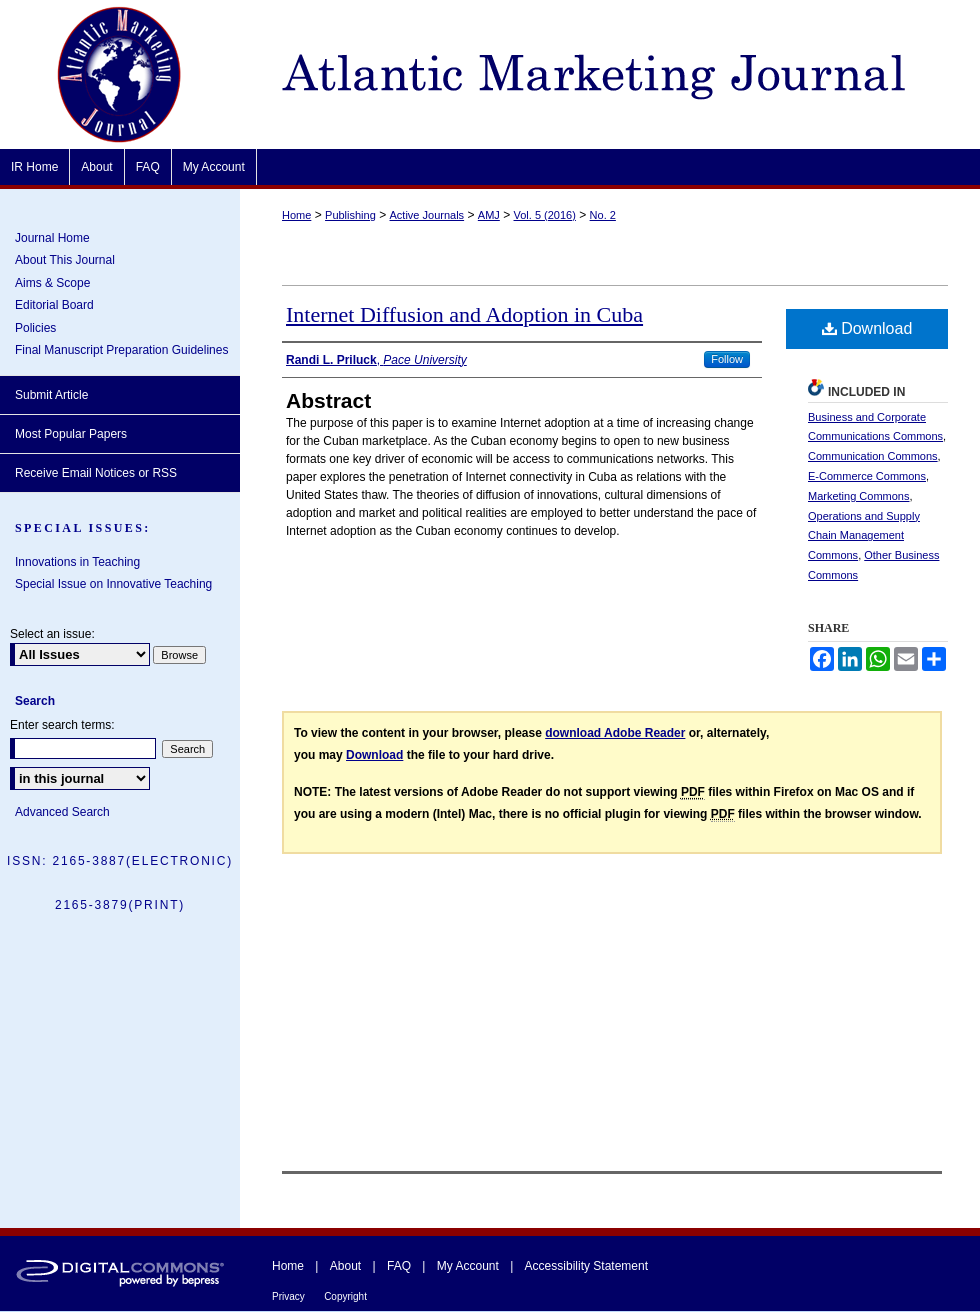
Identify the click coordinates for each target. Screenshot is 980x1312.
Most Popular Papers (71, 434)
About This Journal (65, 260)
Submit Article (51, 395)
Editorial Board (54, 305)
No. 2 (603, 215)
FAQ (399, 1266)
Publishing (350, 215)
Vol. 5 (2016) (545, 215)
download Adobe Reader (615, 733)
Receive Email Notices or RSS (96, 473)
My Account (468, 1266)
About (345, 1266)
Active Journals (427, 215)
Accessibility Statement (586, 1266)
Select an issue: (52, 634)
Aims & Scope (52, 283)
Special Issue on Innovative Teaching (113, 584)
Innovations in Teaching (77, 562)
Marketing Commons (858, 496)
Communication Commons (873, 456)
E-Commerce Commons (867, 476)
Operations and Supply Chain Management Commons (864, 536)
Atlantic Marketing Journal (610, 74)
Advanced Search (62, 812)
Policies (35, 328)
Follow (727, 359)
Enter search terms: (62, 725)
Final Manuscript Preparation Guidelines (121, 350)
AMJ (489, 215)
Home (296, 215)
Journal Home (52, 238)
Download (867, 328)
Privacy (288, 1296)
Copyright (345, 1296)
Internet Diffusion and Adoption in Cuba (464, 314)
